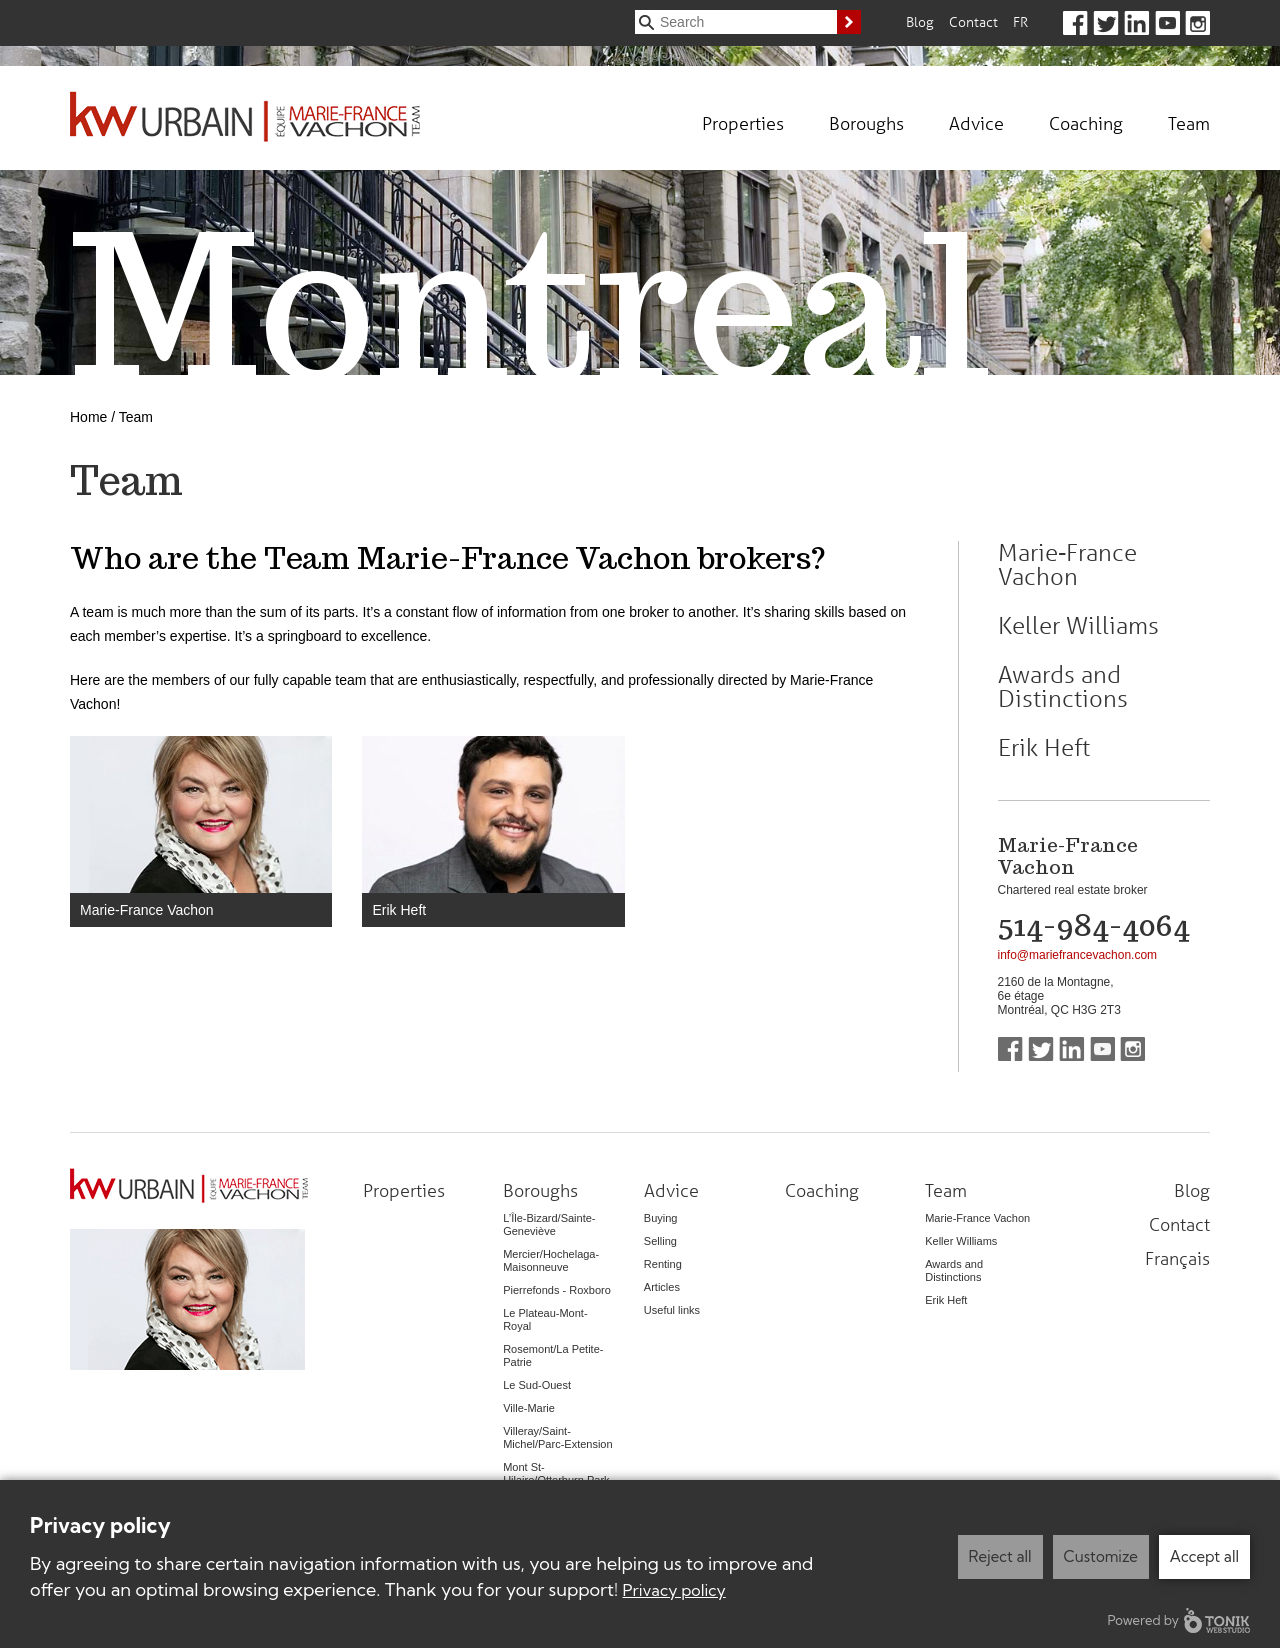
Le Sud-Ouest (537, 1385)
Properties (743, 123)
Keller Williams (1078, 626)
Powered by (1179, 1620)
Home (88, 417)
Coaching (1086, 123)
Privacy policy (674, 1590)
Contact (973, 21)
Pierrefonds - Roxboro (557, 1290)
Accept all (1204, 1556)
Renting (663, 1264)
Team (1189, 123)
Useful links (672, 1310)
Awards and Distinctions (1063, 687)
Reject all (1000, 1556)
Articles (662, 1287)
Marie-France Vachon (147, 910)
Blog (920, 21)
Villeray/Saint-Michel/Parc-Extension (557, 1437)
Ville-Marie (529, 1408)
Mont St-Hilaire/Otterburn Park (556, 1473)
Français (1177, 1258)
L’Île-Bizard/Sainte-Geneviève (549, 1224)
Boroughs (866, 123)
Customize (1101, 1556)
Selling (660, 1241)
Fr (1020, 21)
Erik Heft (399, 910)
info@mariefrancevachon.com (1078, 955)
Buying (661, 1218)
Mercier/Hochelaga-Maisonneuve (551, 1260)
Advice (976, 123)
